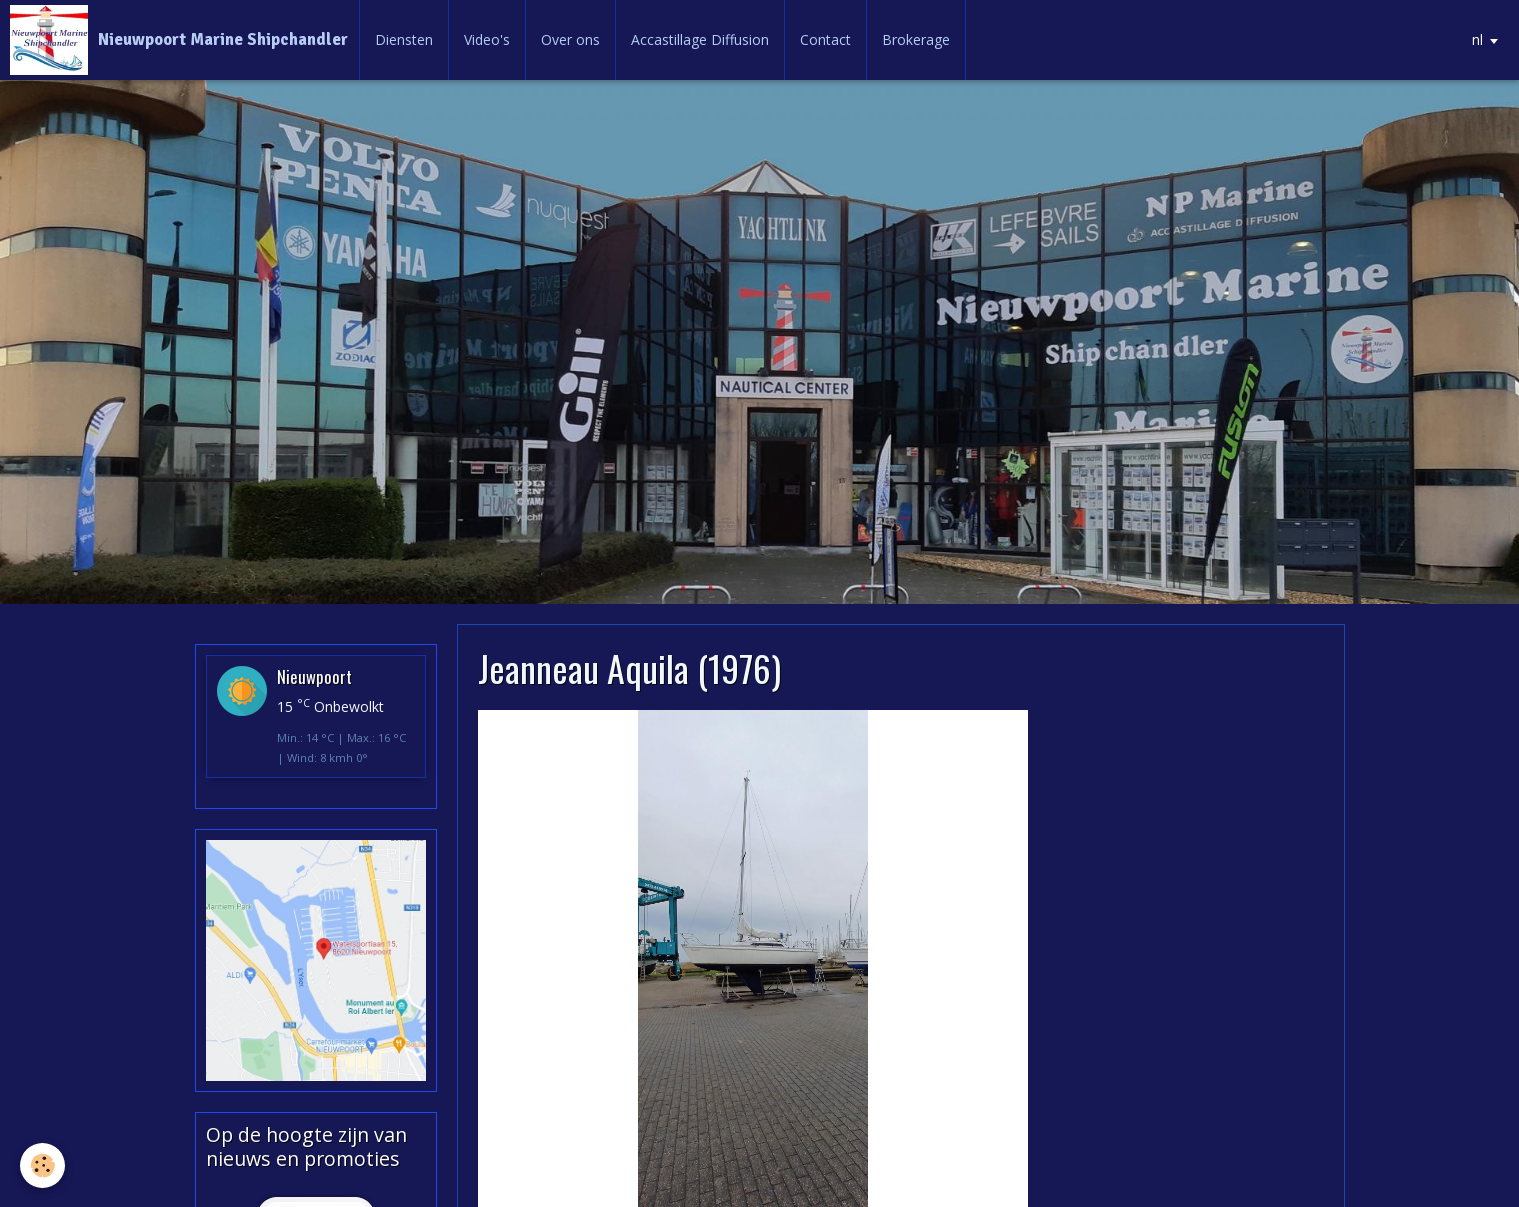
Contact (825, 39)
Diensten (404, 39)
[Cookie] (42, 1165)
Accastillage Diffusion (700, 39)
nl (1477, 39)
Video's (487, 39)
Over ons (570, 39)
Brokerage (916, 39)
